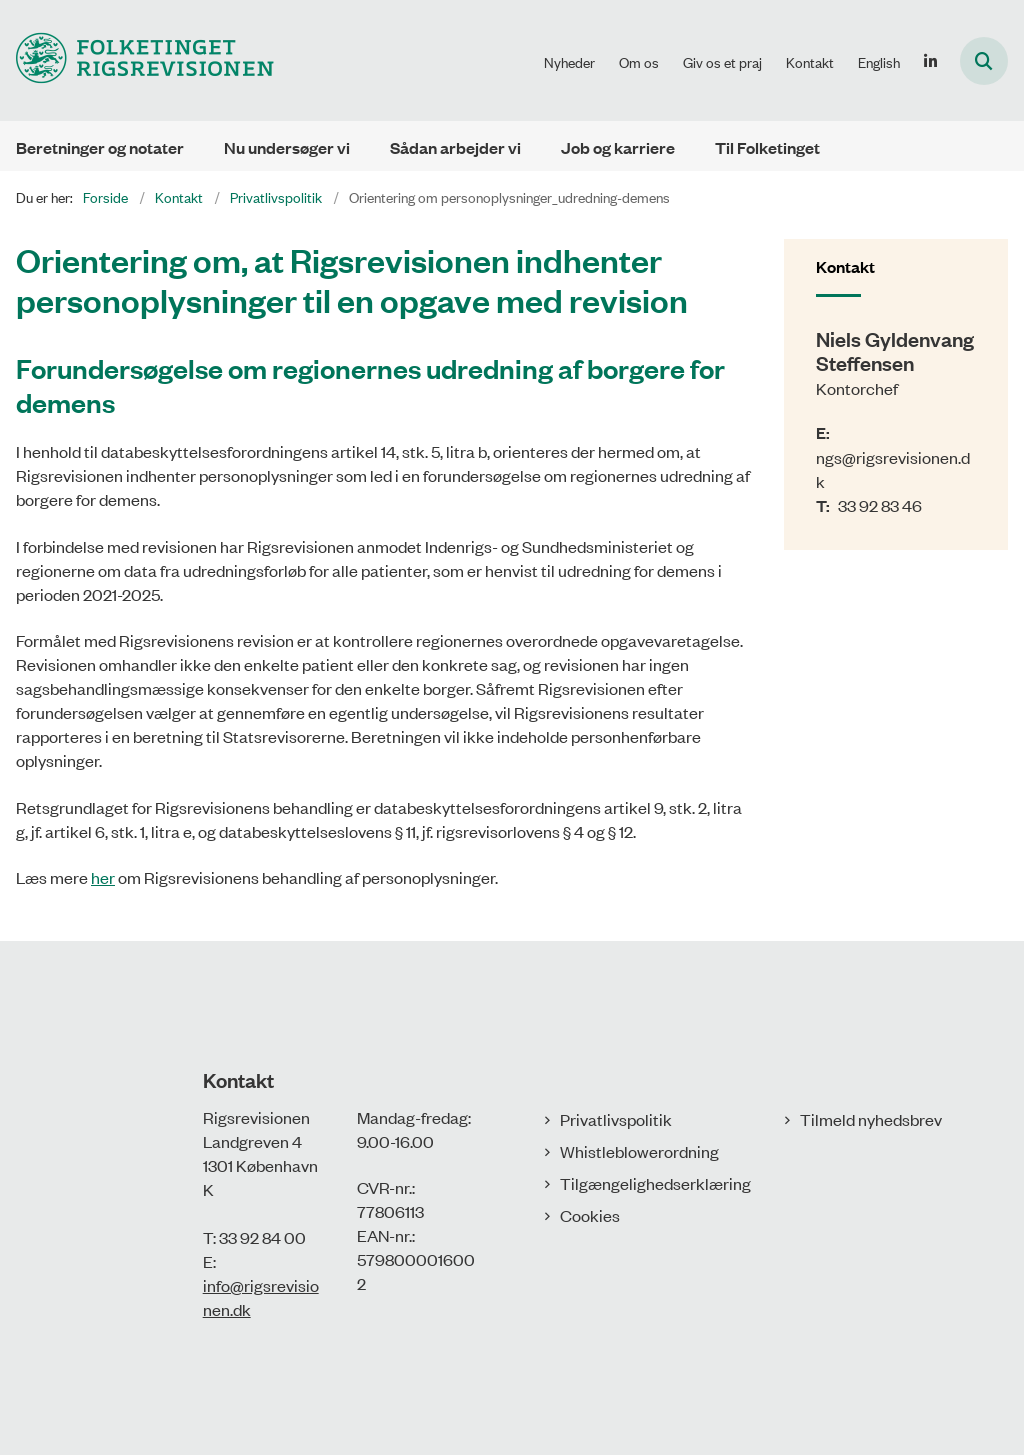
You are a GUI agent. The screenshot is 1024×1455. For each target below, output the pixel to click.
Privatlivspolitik (616, 1119)
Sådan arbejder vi (455, 147)
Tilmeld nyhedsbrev (871, 1119)
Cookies (590, 1215)
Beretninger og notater (100, 147)
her (103, 877)
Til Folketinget (767, 147)
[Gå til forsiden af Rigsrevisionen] (137, 60)
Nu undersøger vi (287, 147)
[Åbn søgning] (984, 61)
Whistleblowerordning (639, 1151)
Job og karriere (618, 147)
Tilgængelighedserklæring (655, 1183)
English (879, 62)
